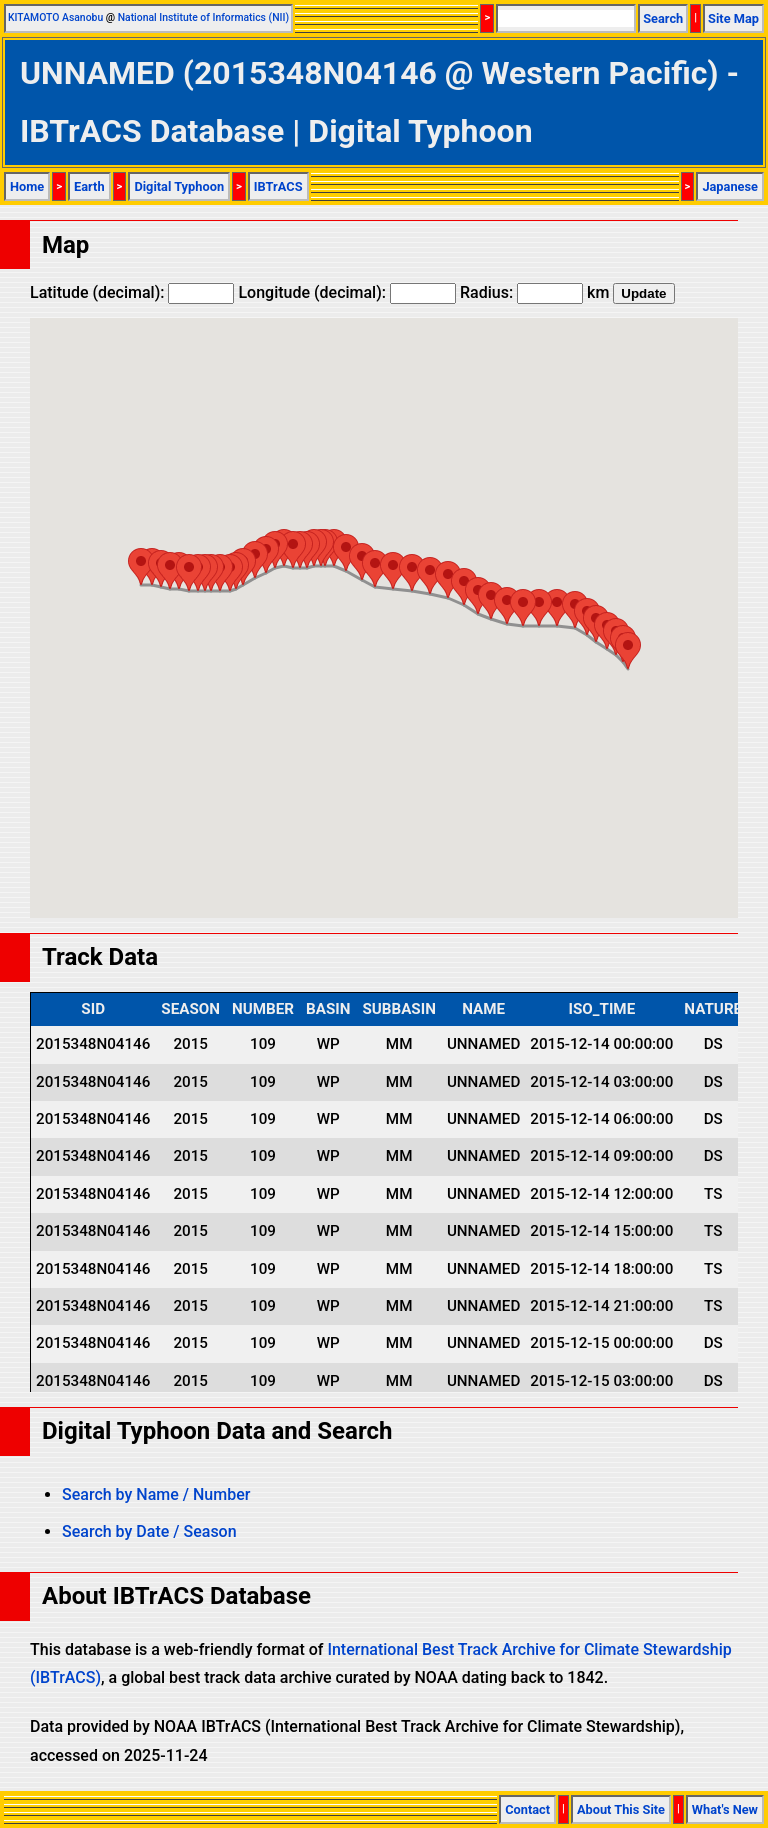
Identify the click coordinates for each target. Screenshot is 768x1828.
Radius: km (534, 292)
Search (663, 18)
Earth (89, 186)
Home (27, 186)
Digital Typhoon (179, 186)
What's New (725, 1809)
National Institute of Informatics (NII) (203, 17)
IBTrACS (278, 186)
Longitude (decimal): (347, 292)
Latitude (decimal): (132, 292)
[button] (628, 650)
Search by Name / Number (156, 1494)
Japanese (730, 186)
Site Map (733, 18)
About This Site (621, 1809)
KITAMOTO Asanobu (55, 17)
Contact (527, 1809)
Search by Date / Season (149, 1531)
